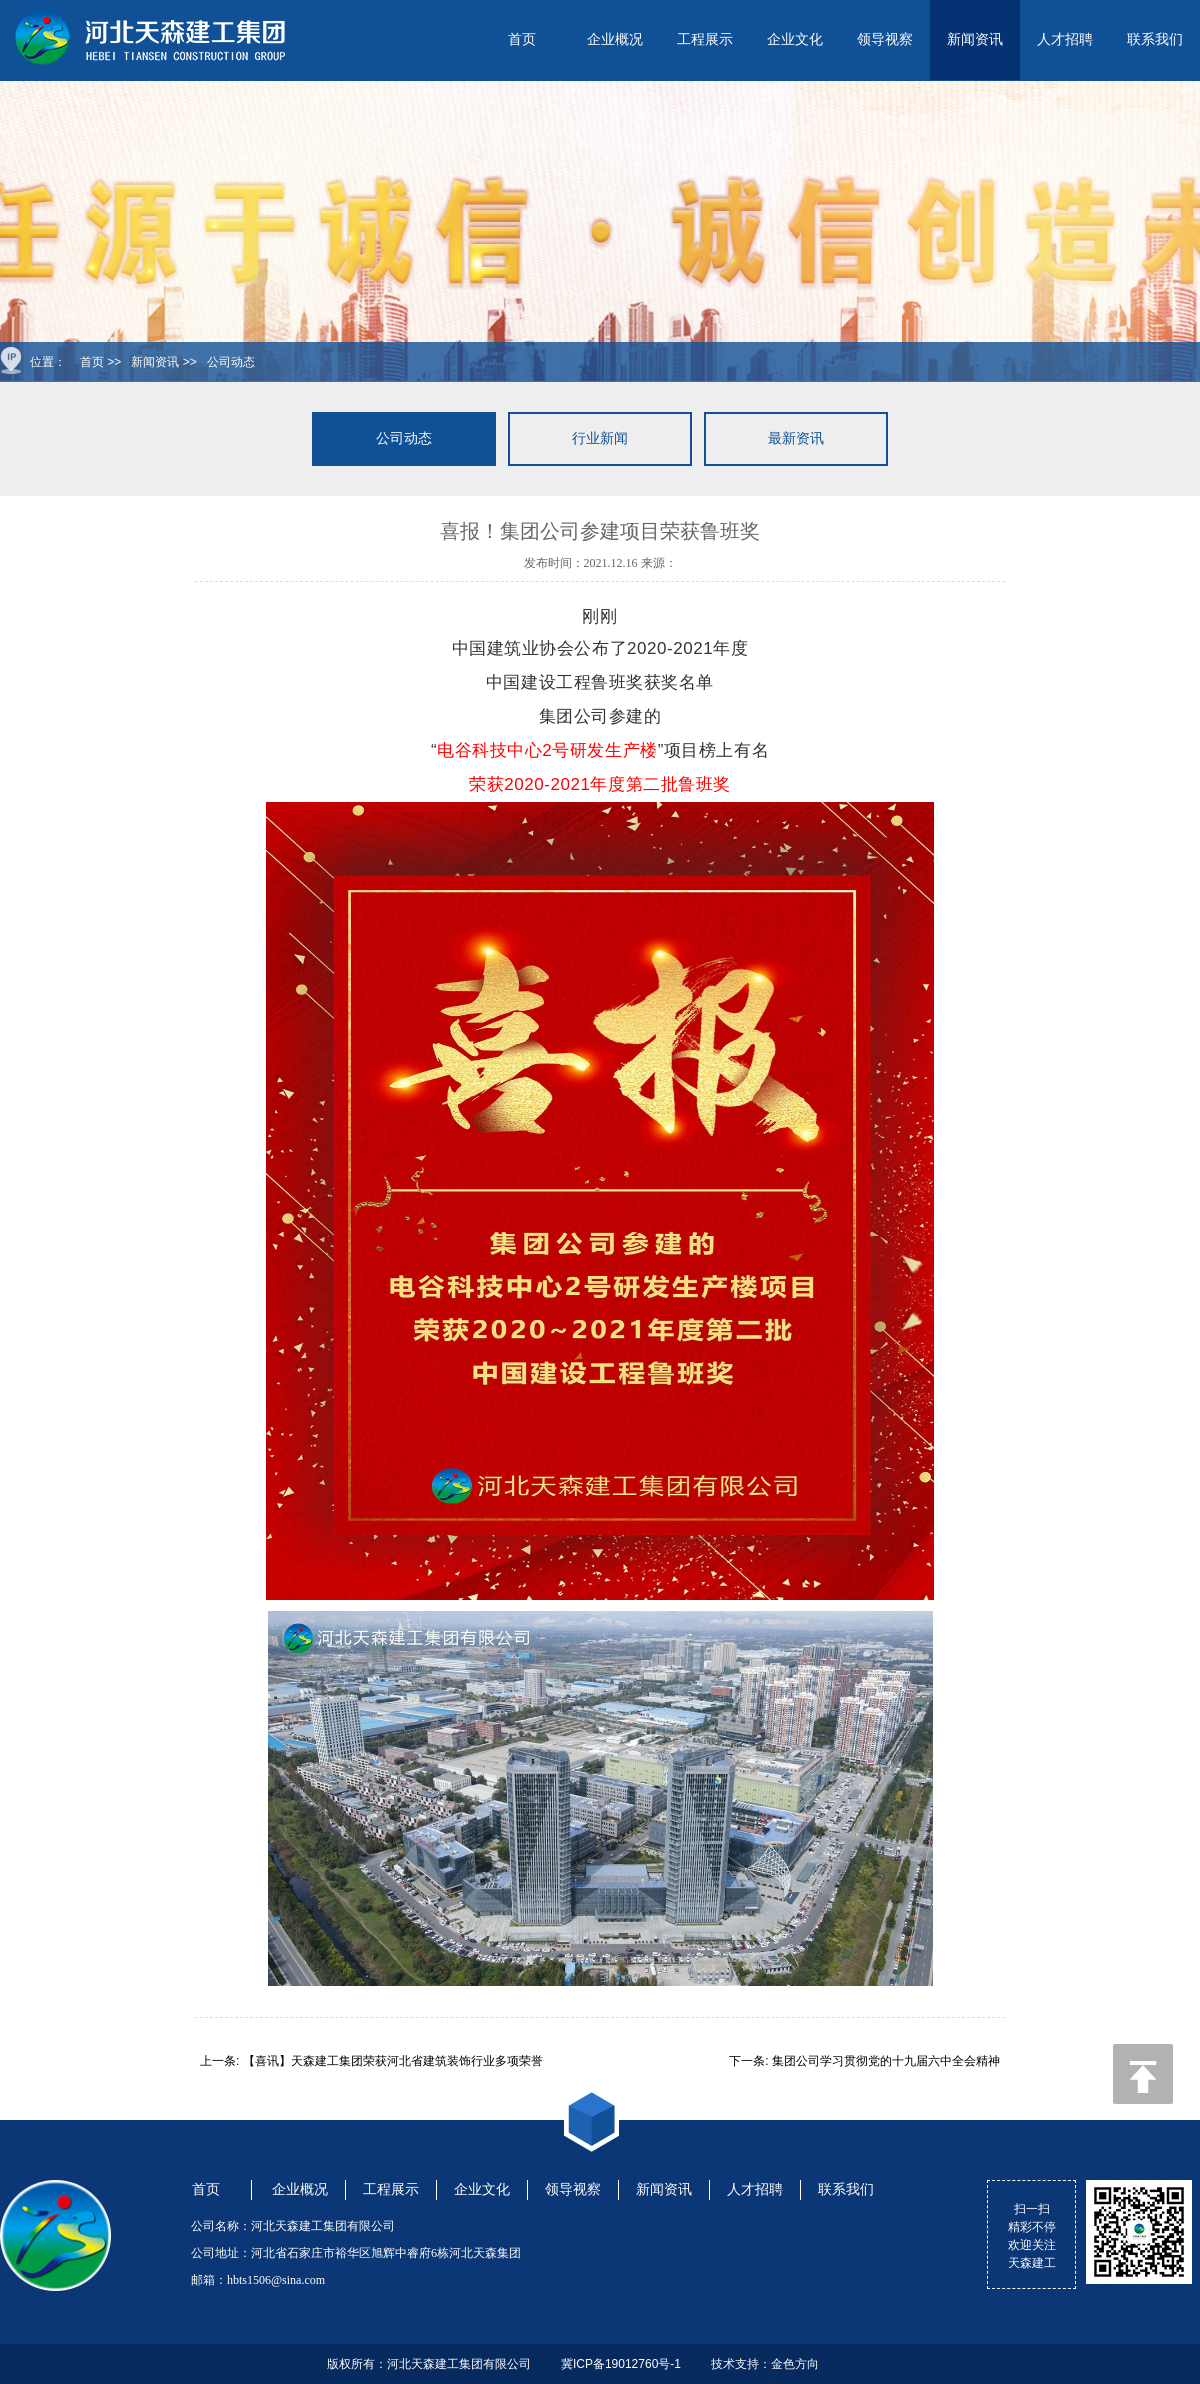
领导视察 (885, 39)
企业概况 (615, 39)
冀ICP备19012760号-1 (621, 2364)
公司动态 (231, 362)
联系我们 (1155, 39)
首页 (522, 39)
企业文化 (795, 39)
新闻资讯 (975, 39)
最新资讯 (796, 438)
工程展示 (705, 39)
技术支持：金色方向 (765, 2364)
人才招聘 (1065, 39)
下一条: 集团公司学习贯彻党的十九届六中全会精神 (864, 2061)
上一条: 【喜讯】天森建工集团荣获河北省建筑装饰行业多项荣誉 (371, 2061)
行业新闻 (600, 438)
